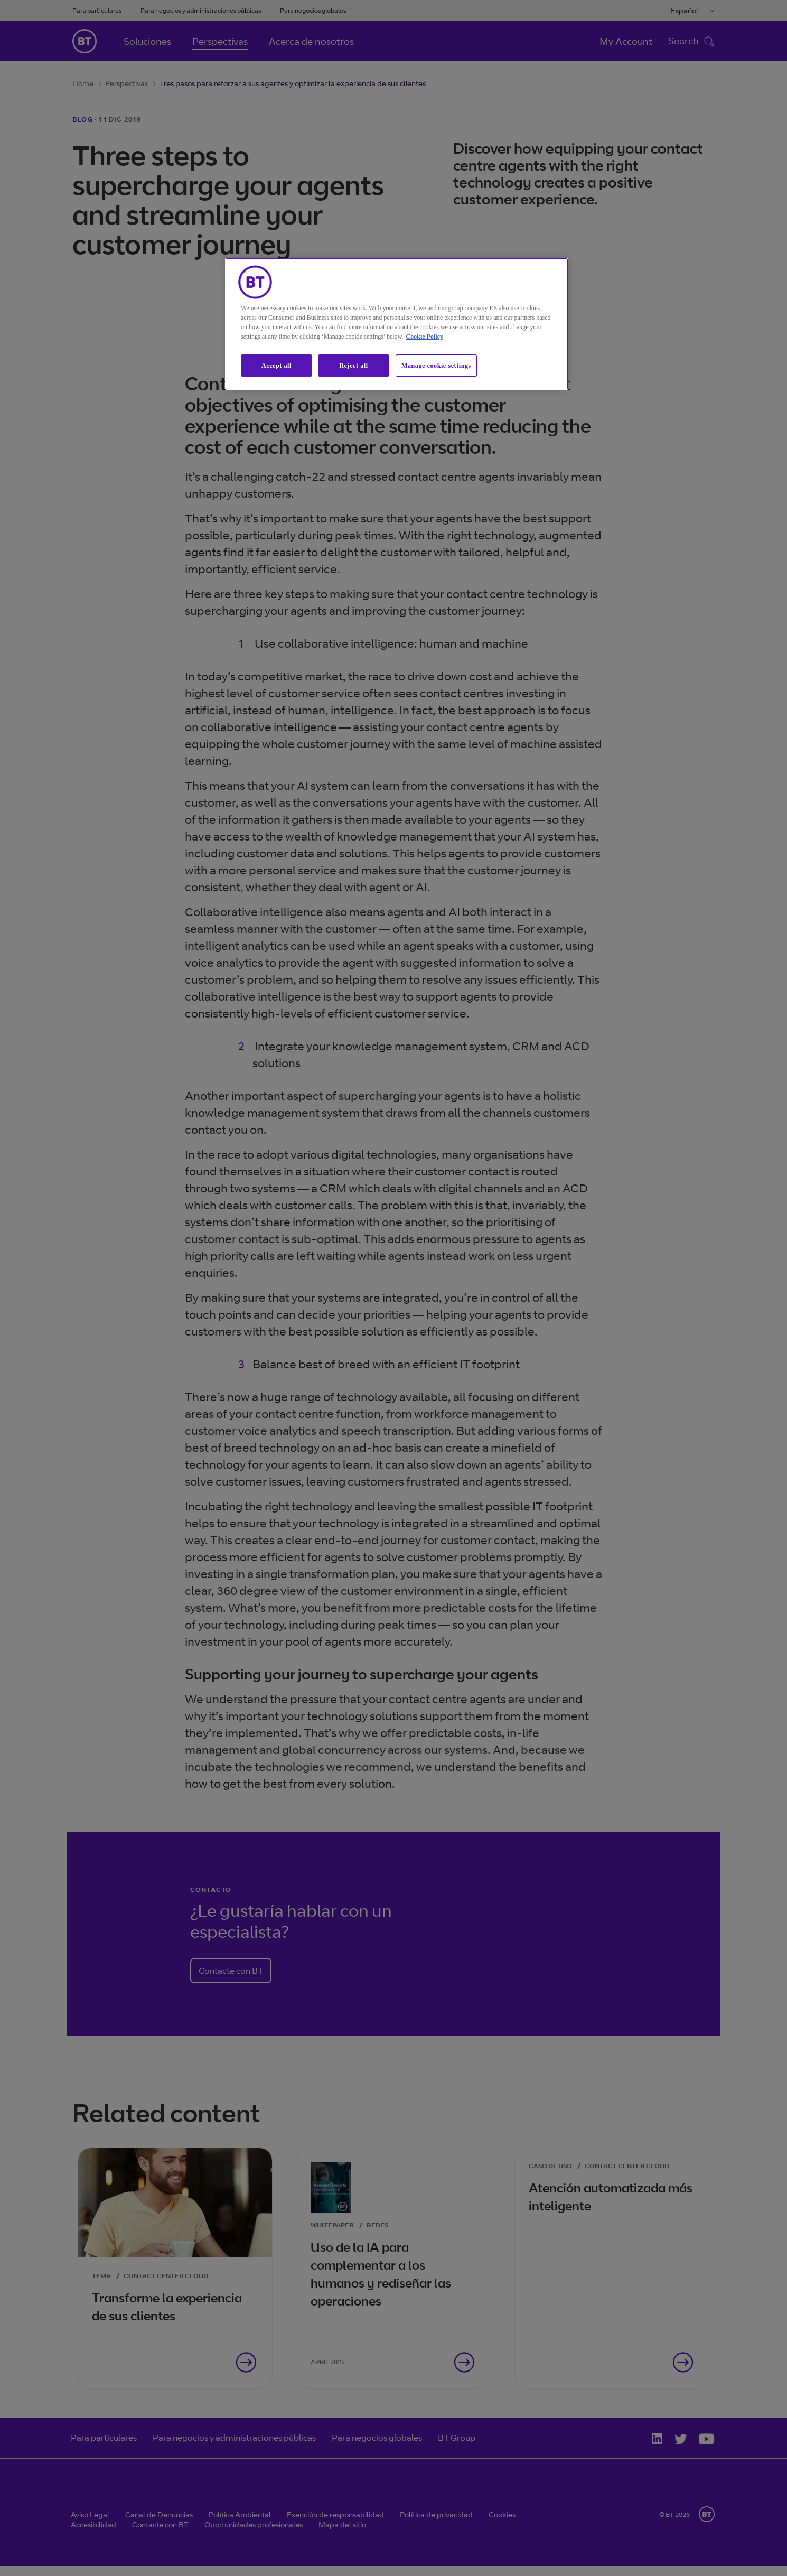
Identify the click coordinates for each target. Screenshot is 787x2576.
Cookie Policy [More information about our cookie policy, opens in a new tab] (424, 336)
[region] (396, 324)
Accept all (276, 365)
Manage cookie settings (436, 365)
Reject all (353, 365)
